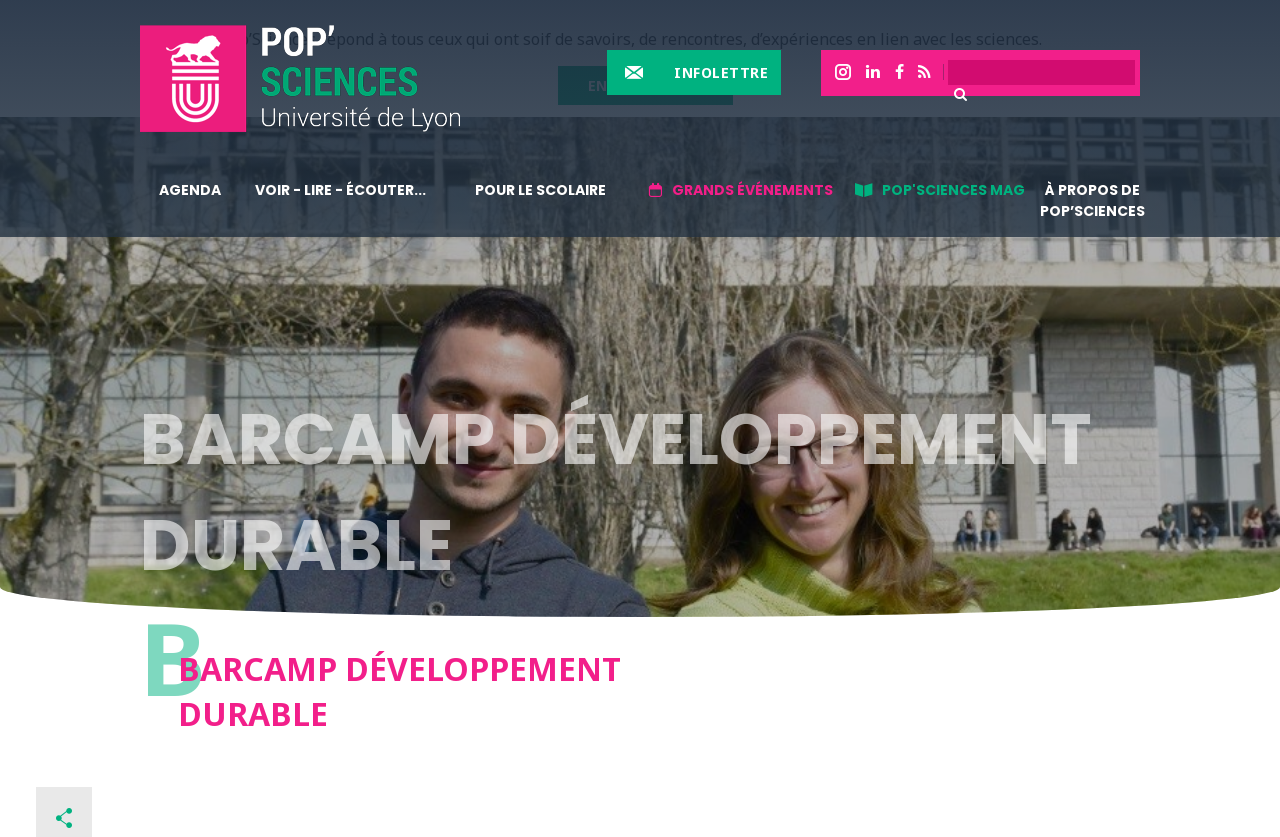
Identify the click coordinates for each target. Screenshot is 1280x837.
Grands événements (752, 190)
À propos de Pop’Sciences (1092, 200)
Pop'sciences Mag (953, 190)
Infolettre (721, 72)
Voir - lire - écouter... (340, 190)
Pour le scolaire (540, 190)
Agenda (190, 190)
